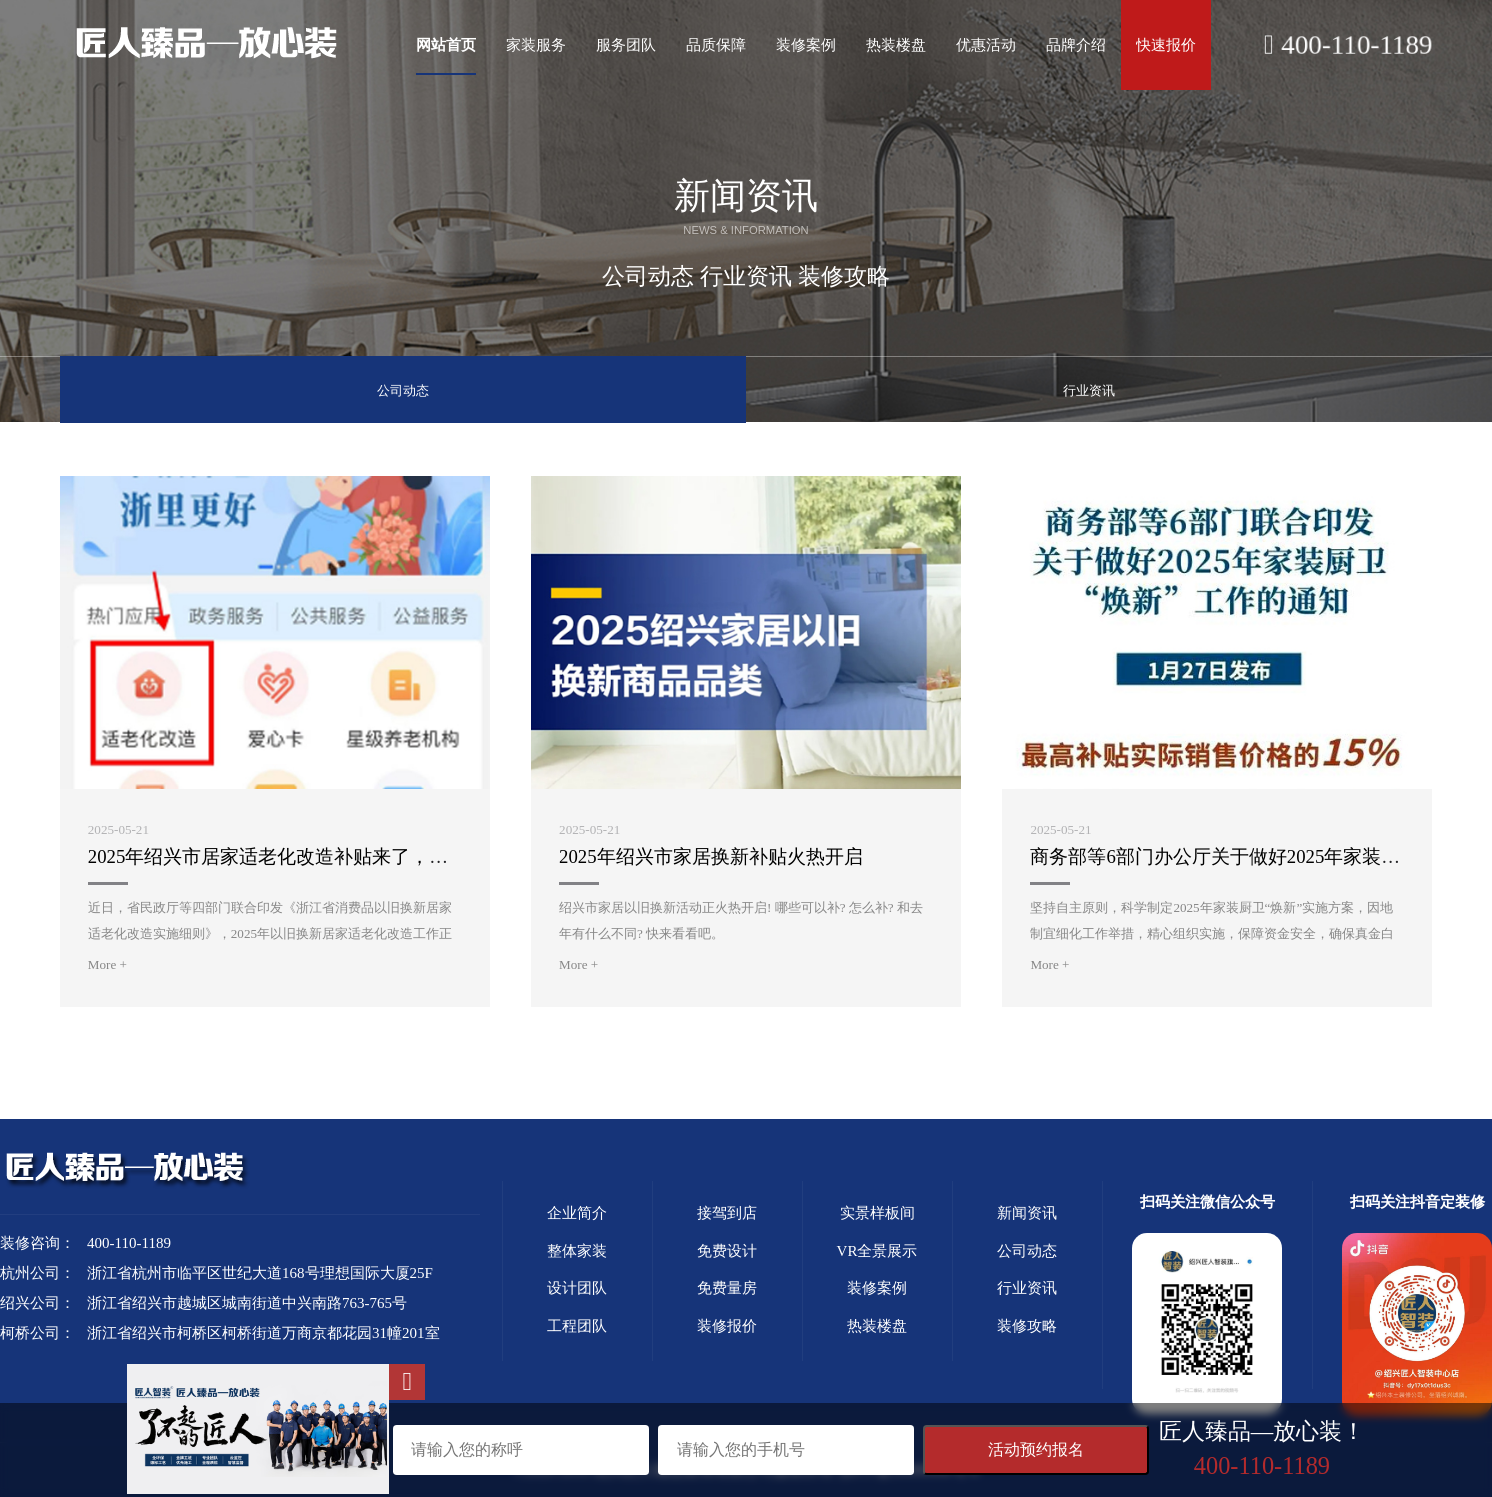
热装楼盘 (877, 1324)
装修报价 (727, 1324)
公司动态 (403, 388)
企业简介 (577, 1212)
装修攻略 (1027, 1324)
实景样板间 (877, 1212)
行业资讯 (1089, 388)
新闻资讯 (1027, 1212)
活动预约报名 (1036, 1449)
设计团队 (577, 1287)
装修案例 (877, 1287)
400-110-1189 (1348, 45)
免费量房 (727, 1287)
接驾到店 (727, 1212)
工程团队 (577, 1324)
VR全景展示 (877, 1249)
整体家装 (577, 1249)
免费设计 (727, 1249)
